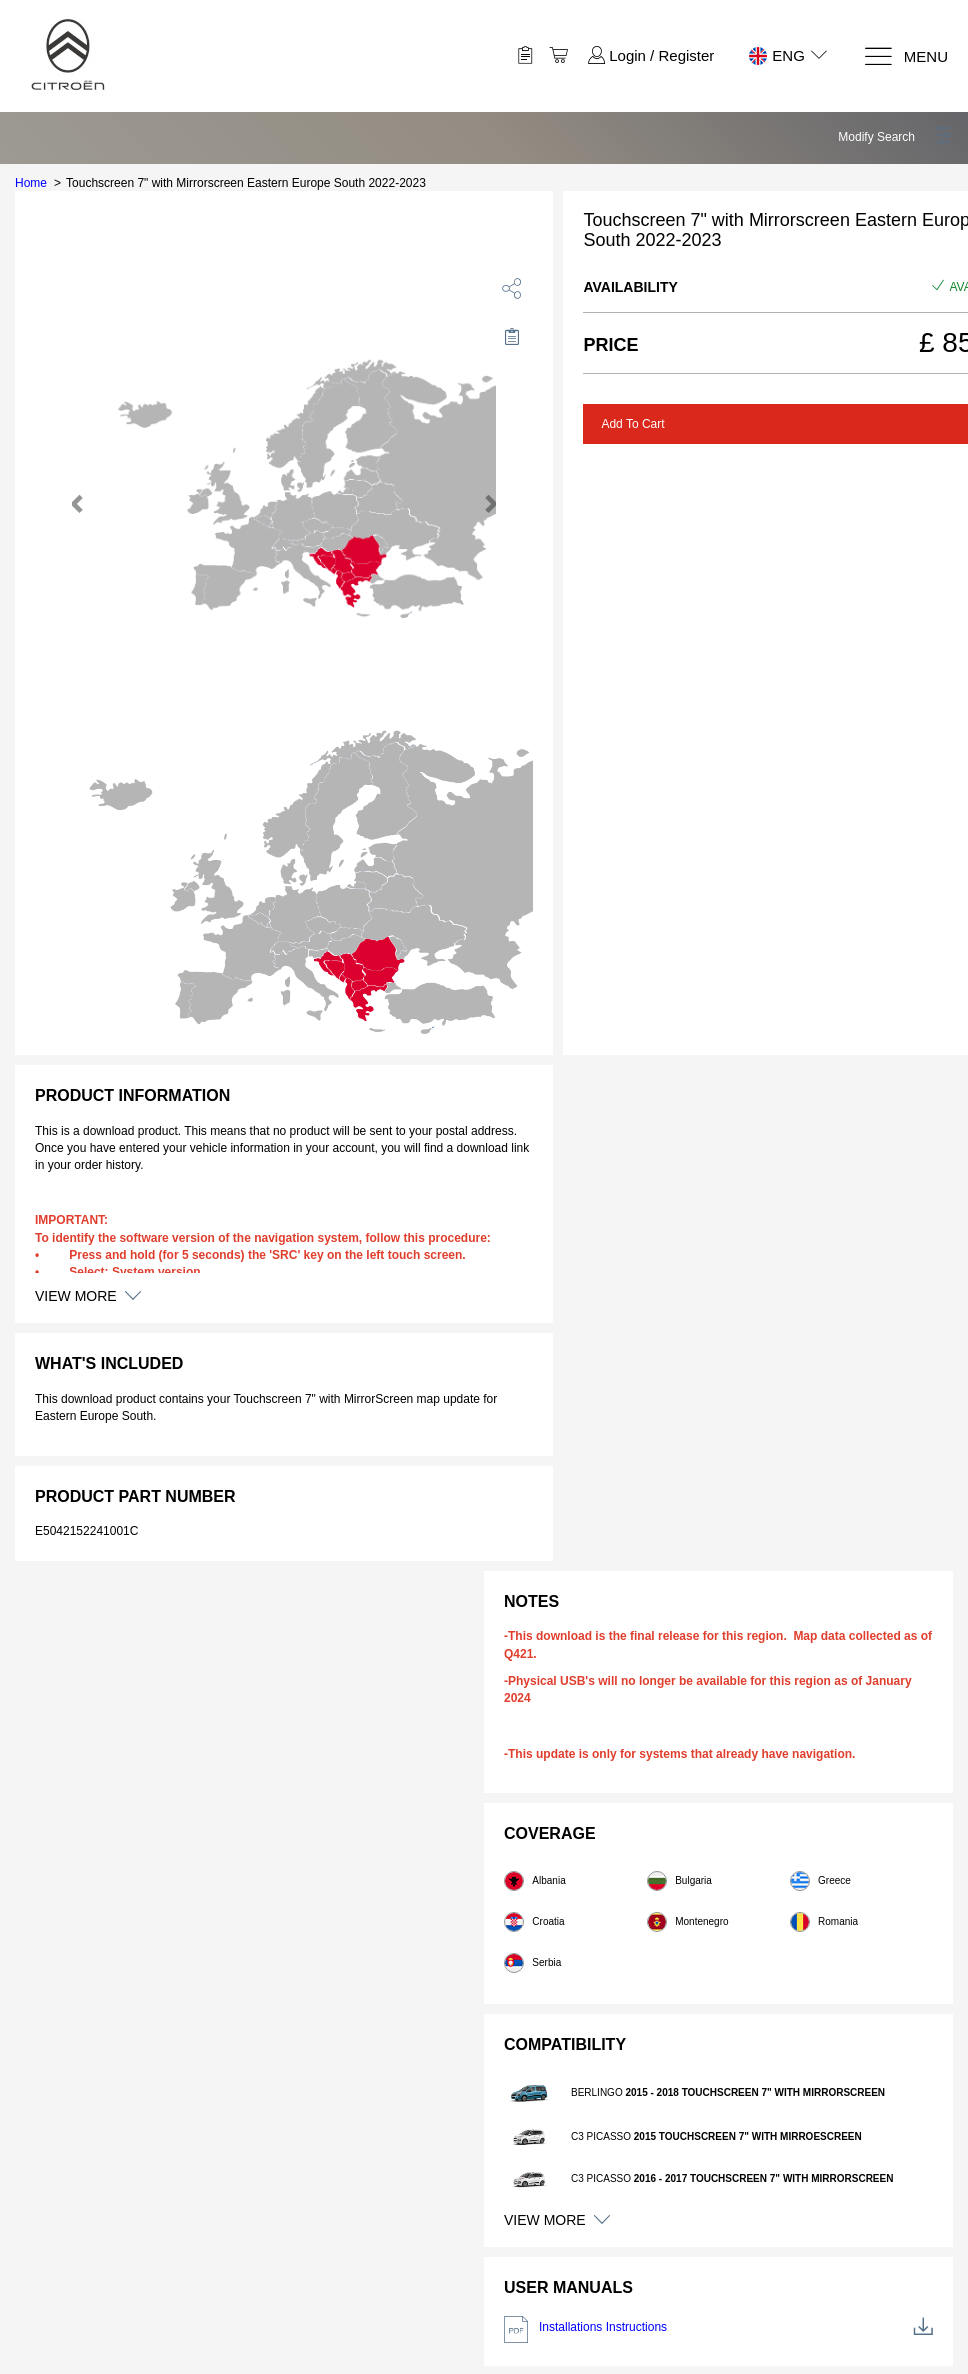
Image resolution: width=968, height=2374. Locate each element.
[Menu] (905, 56)
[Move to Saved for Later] (512, 336)
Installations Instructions (718, 2329)
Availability (630, 287)
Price (610, 345)
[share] (512, 288)
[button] (895, 137)
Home (31, 183)
